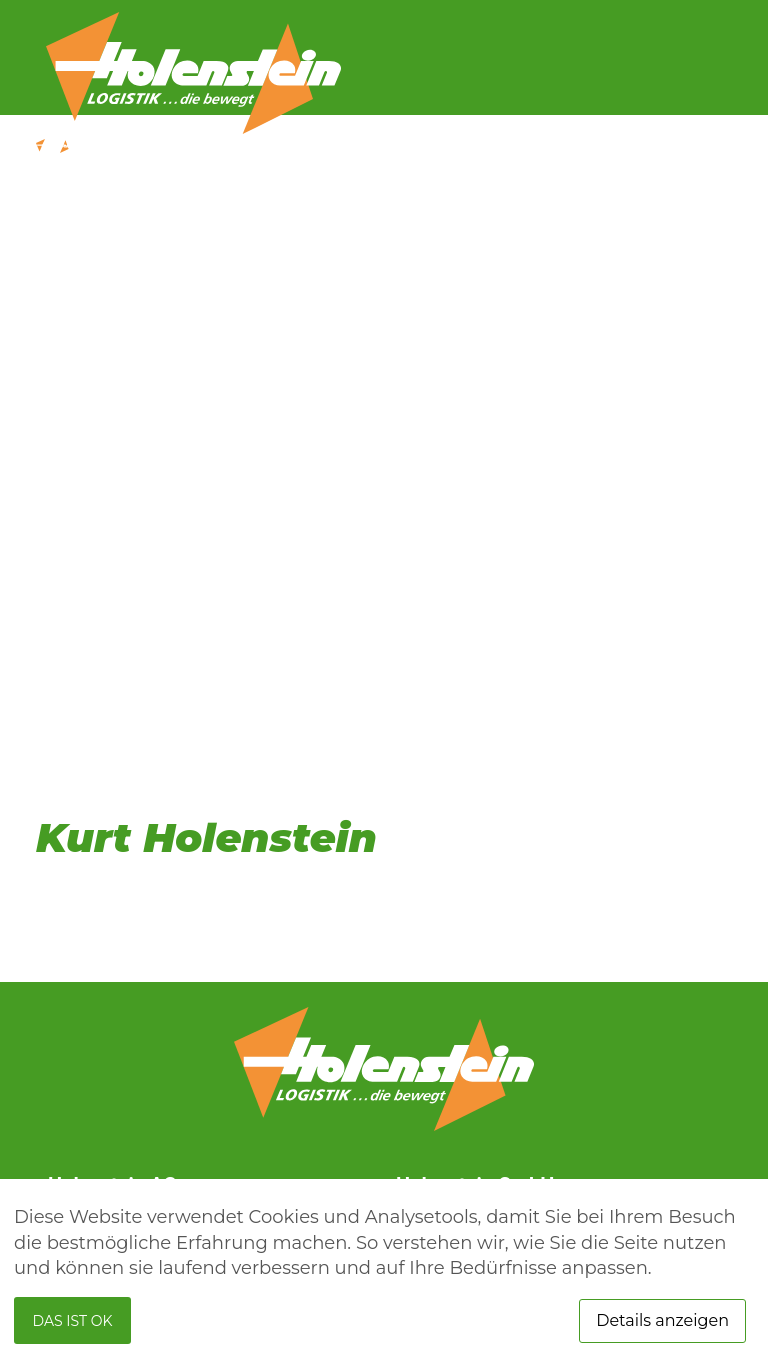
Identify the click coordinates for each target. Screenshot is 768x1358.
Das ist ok (73, 1321)
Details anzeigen (662, 1320)
